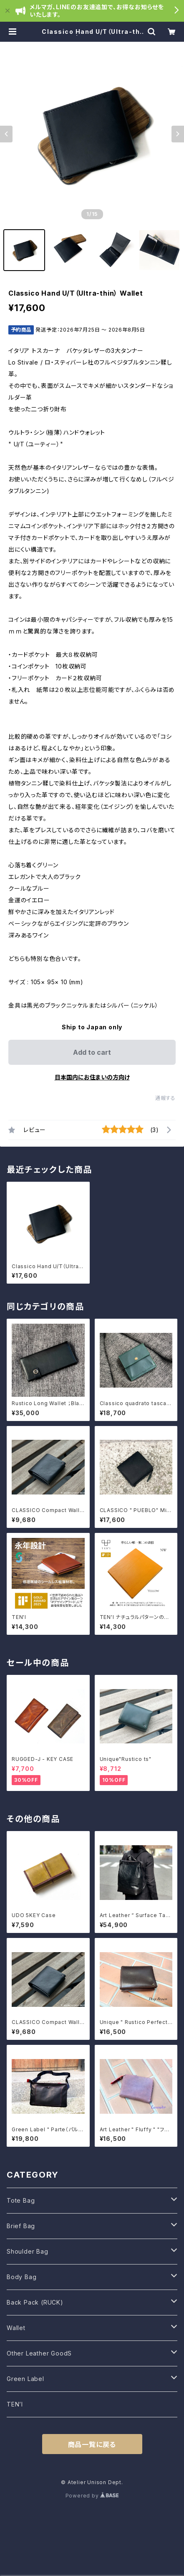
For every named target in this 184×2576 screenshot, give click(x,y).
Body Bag (21, 2276)
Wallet (16, 2327)
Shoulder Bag (27, 2251)
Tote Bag (21, 2200)
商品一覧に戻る (92, 2444)
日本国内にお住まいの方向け (92, 1077)
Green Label (25, 2378)
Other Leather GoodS (39, 2353)
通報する (165, 1098)
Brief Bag (21, 2225)
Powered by (92, 2495)
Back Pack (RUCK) (35, 2302)
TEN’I (15, 2404)
